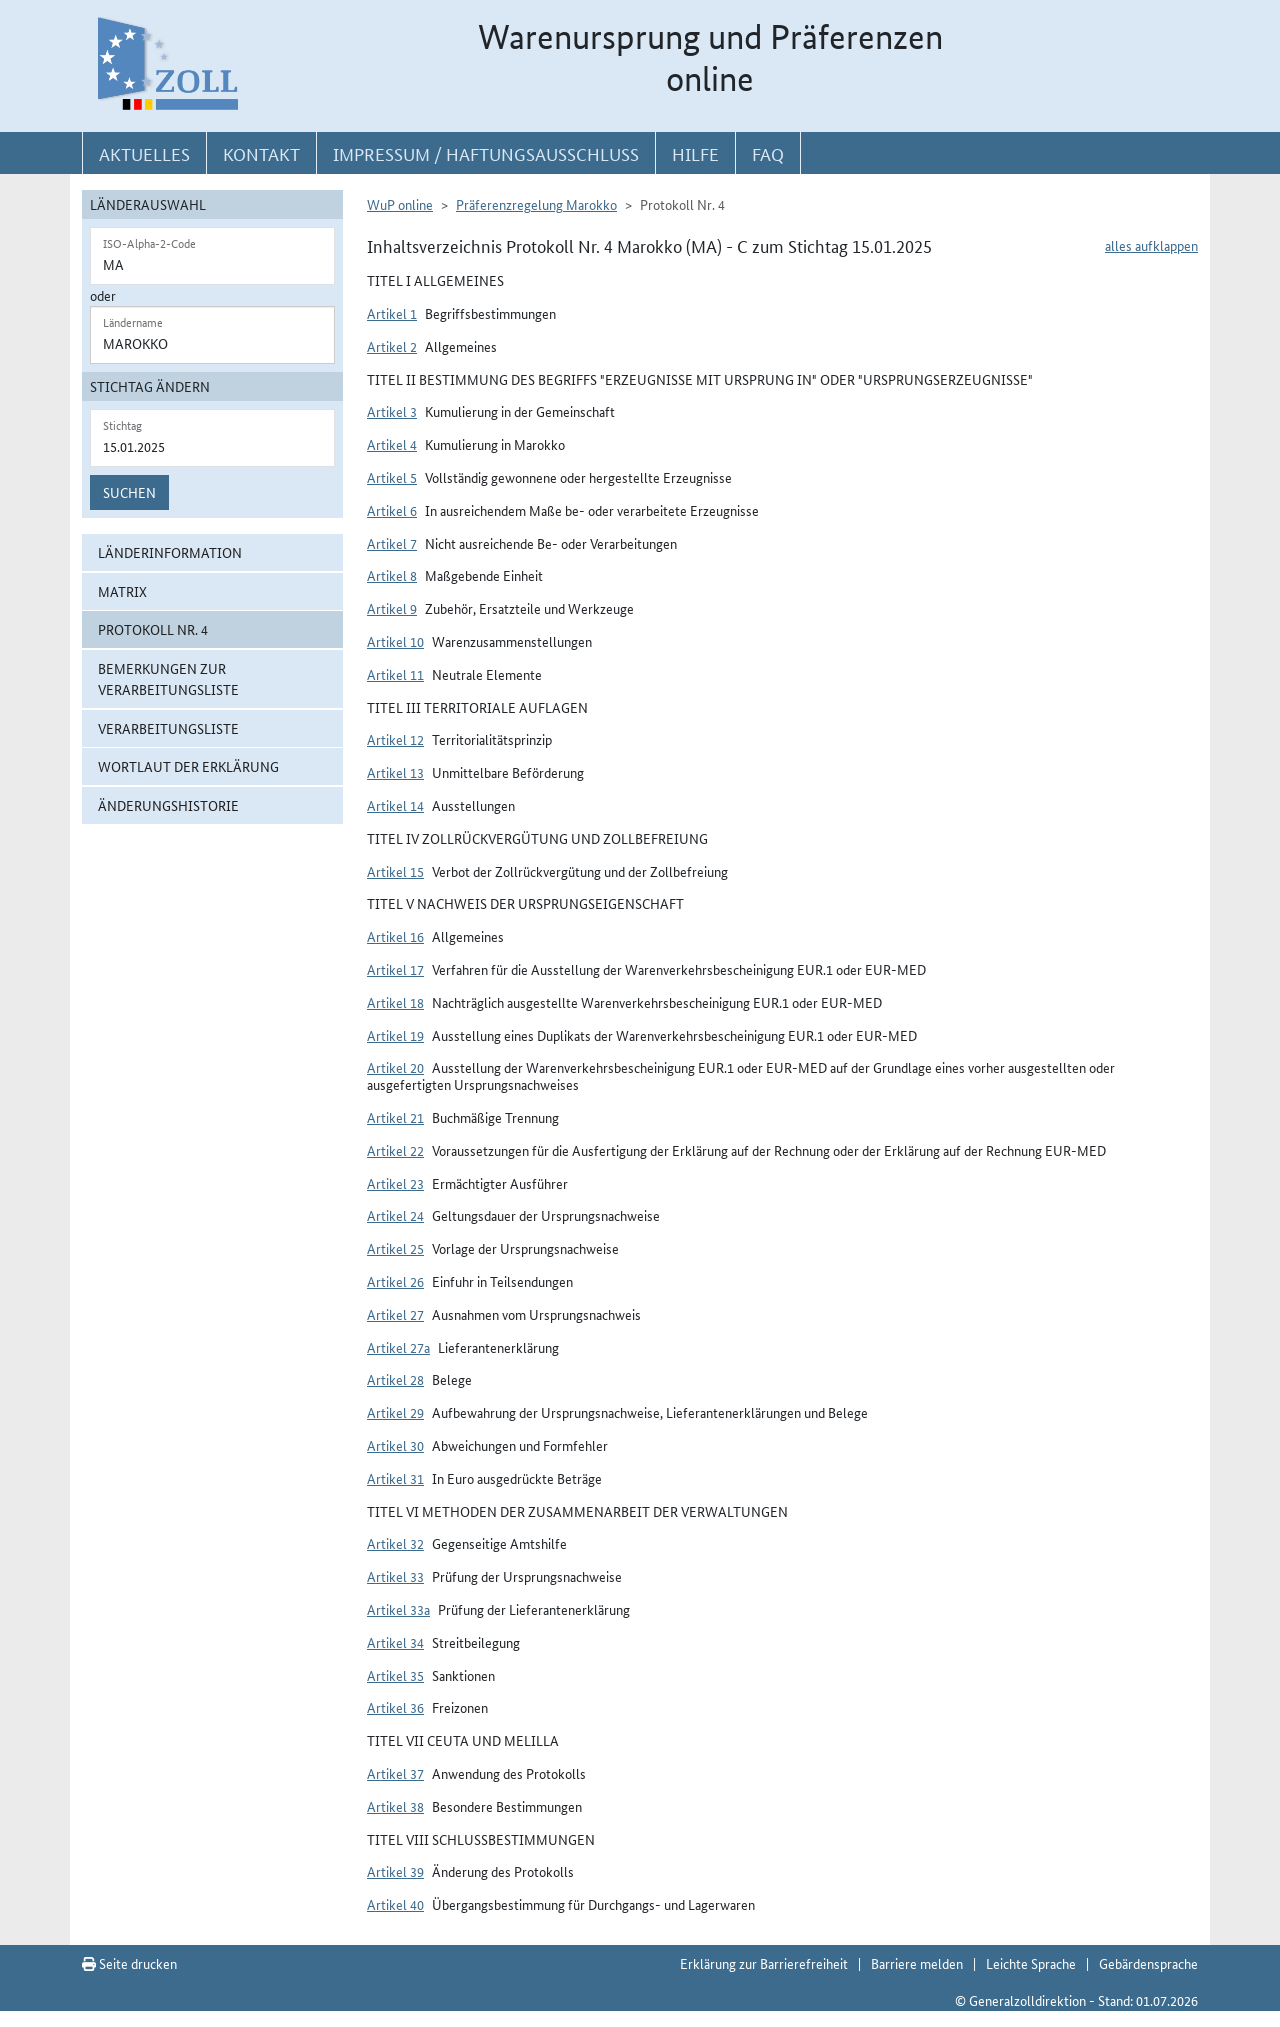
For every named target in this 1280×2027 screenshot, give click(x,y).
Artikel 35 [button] (395, 1675)
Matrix (122, 591)
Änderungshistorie (168, 805)
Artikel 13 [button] (395, 772)
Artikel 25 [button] (395, 1248)
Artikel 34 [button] (395, 1642)
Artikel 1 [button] (392, 313)
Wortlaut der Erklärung (188, 766)
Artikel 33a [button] (398, 1609)
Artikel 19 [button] (395, 1035)
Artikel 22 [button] (395, 1150)
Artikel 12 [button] (395, 739)
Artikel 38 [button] (395, 1806)
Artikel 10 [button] (395, 641)
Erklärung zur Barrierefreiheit (764, 1963)
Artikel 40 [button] (395, 1904)
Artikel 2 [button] (392, 346)
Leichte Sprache (1031, 1963)
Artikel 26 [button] (395, 1281)
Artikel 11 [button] (395, 674)
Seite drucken (129, 1963)
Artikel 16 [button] (395, 936)
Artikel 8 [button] (392, 575)
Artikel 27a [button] (398, 1347)
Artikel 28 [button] (395, 1379)
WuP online (400, 204)
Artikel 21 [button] (395, 1117)
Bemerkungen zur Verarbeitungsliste (168, 678)
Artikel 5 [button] (392, 477)
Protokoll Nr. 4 (153, 629)
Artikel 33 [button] (395, 1576)
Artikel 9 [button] (392, 608)
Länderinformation (170, 552)
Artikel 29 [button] (395, 1412)
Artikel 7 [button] (392, 543)
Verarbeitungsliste (168, 728)
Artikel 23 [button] (395, 1183)
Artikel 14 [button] (395, 805)
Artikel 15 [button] (395, 871)
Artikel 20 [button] (395, 1067)
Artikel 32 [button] (395, 1543)
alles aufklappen (1151, 245)
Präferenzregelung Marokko (536, 204)
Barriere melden (917, 1963)
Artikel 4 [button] (392, 444)
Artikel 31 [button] (395, 1478)
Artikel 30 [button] (395, 1445)
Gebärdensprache (1148, 1963)
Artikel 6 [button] (392, 510)
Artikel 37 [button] (395, 1773)
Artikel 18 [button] (395, 1002)
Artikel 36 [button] (395, 1707)
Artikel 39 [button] (395, 1871)
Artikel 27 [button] (395, 1314)
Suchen (129, 492)
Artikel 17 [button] (395, 969)
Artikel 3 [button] (392, 411)
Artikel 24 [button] (395, 1215)
